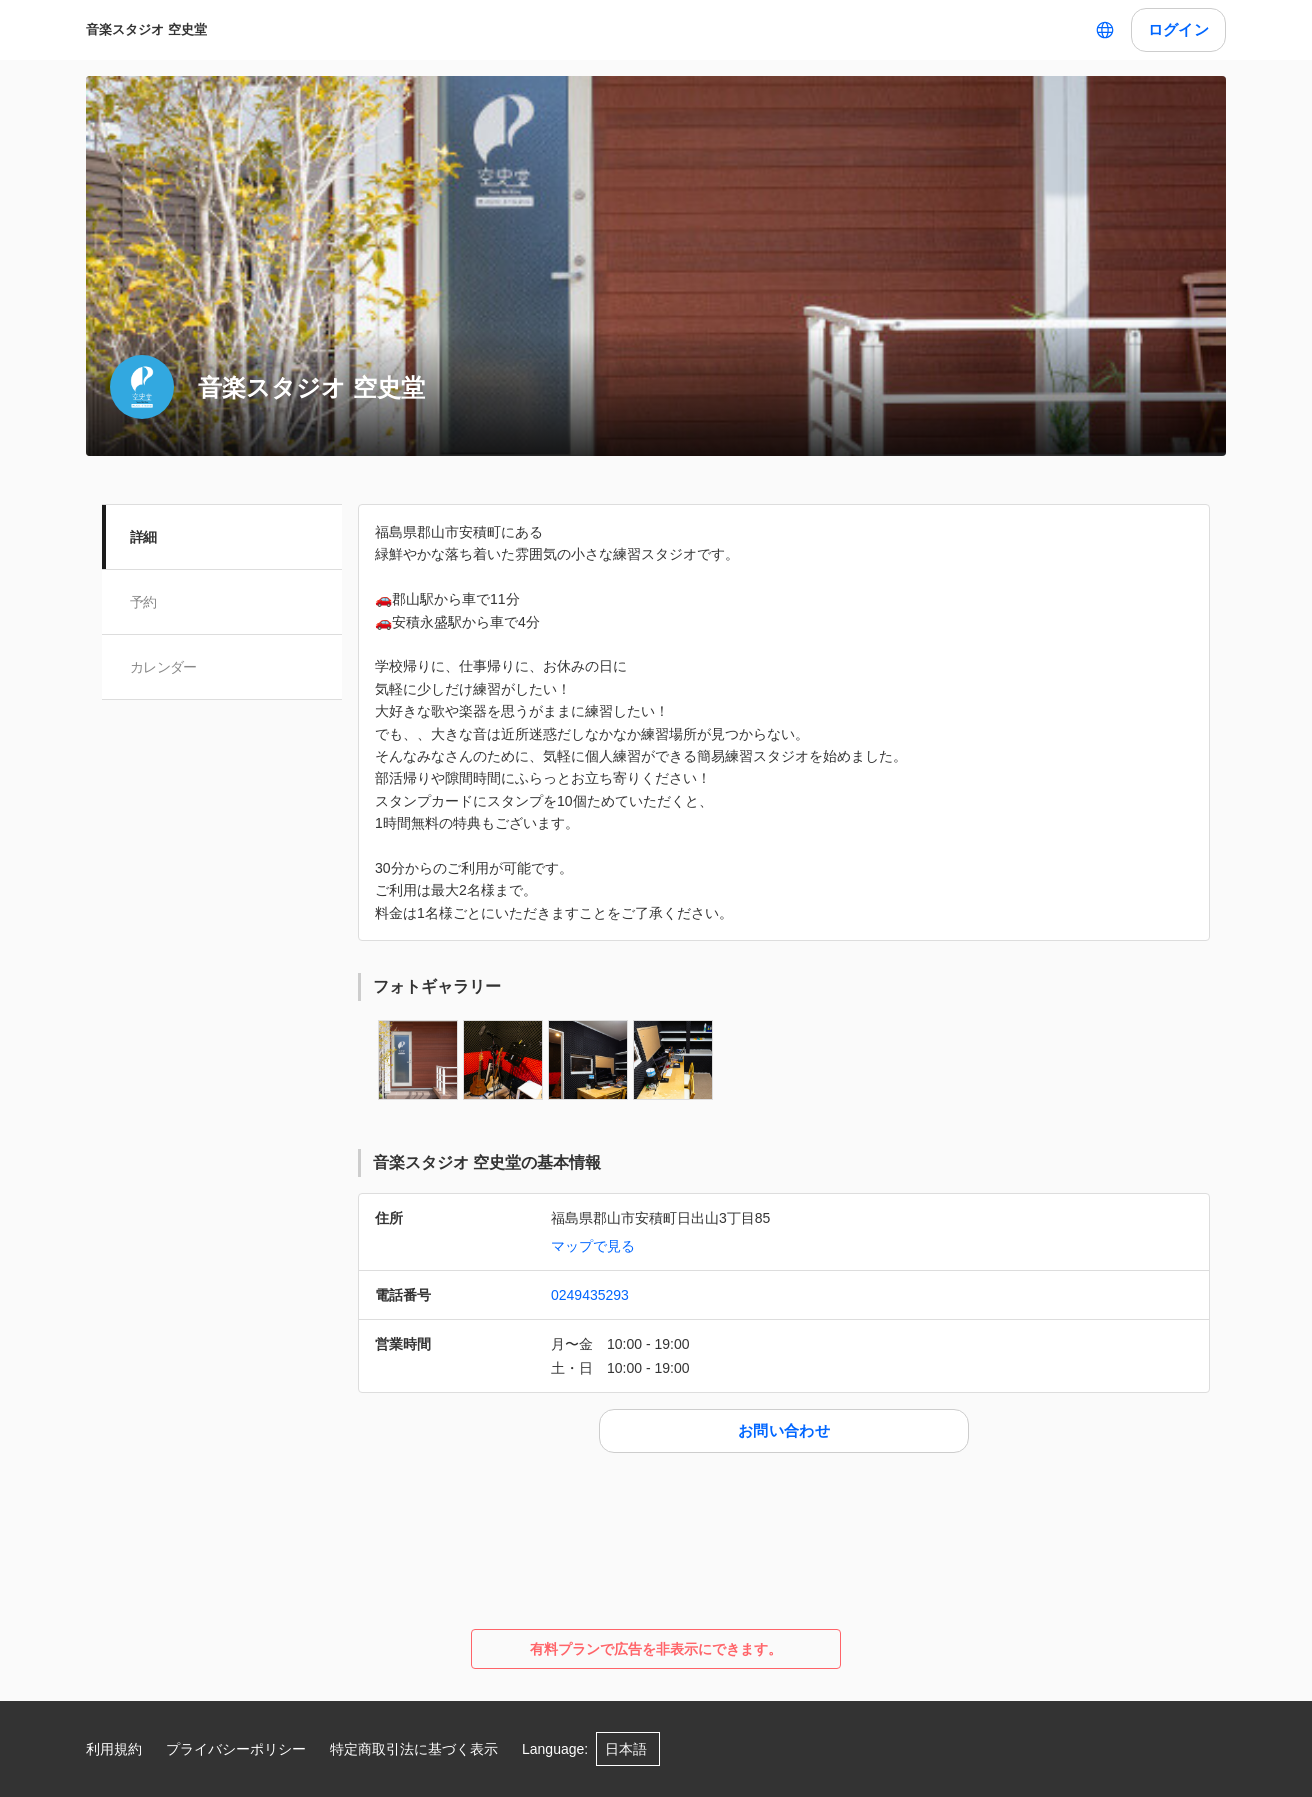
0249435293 (590, 1295)
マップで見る (593, 1246)
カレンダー (163, 667)
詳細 (143, 537)
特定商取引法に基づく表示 (414, 1749)
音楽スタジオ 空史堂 (146, 29)
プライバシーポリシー (236, 1749)
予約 (143, 602)
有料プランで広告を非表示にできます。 (656, 1649)
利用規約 (114, 1749)
